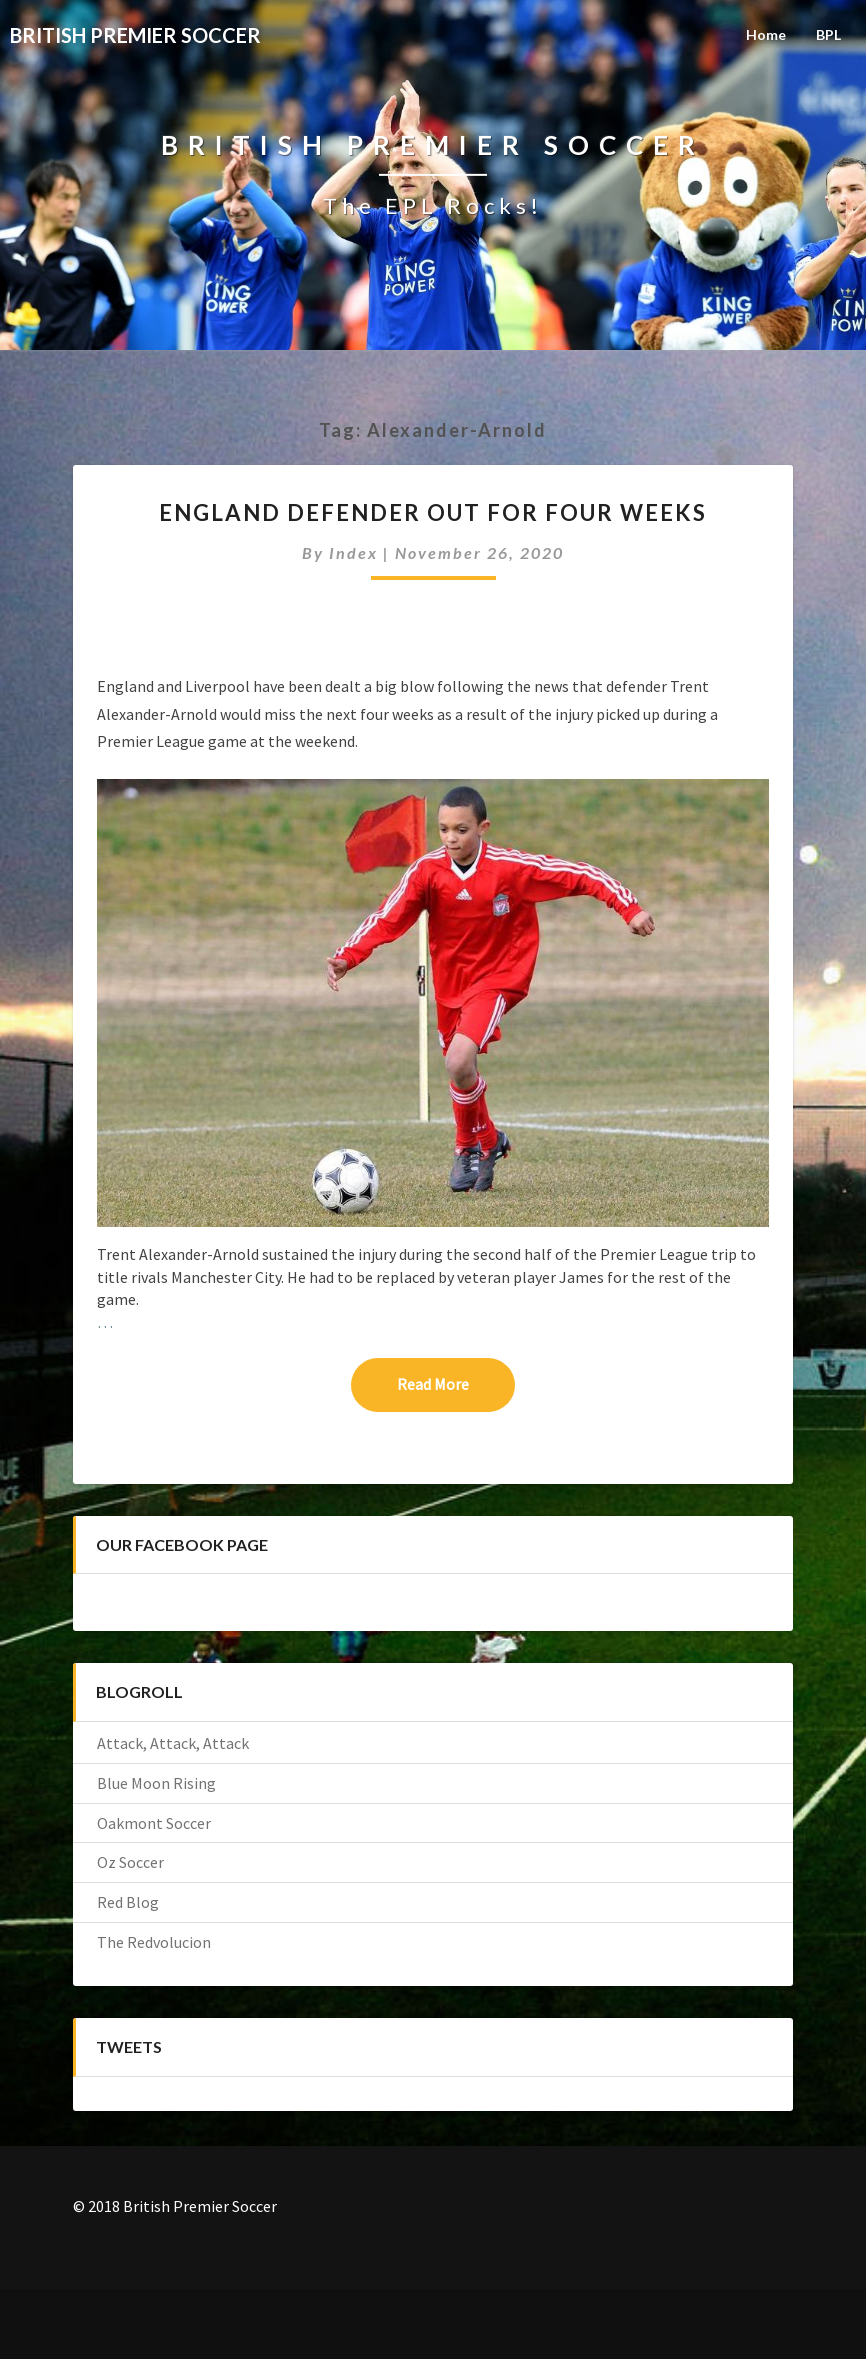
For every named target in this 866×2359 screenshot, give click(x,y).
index (353, 552)
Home (766, 34)
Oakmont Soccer (154, 1823)
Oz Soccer (130, 1862)
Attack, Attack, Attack (173, 1743)
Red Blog (128, 1902)
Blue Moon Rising (156, 1783)
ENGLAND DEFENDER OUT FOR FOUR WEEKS (433, 512)
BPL (828, 34)
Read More (456, 1383)
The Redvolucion (154, 1942)
